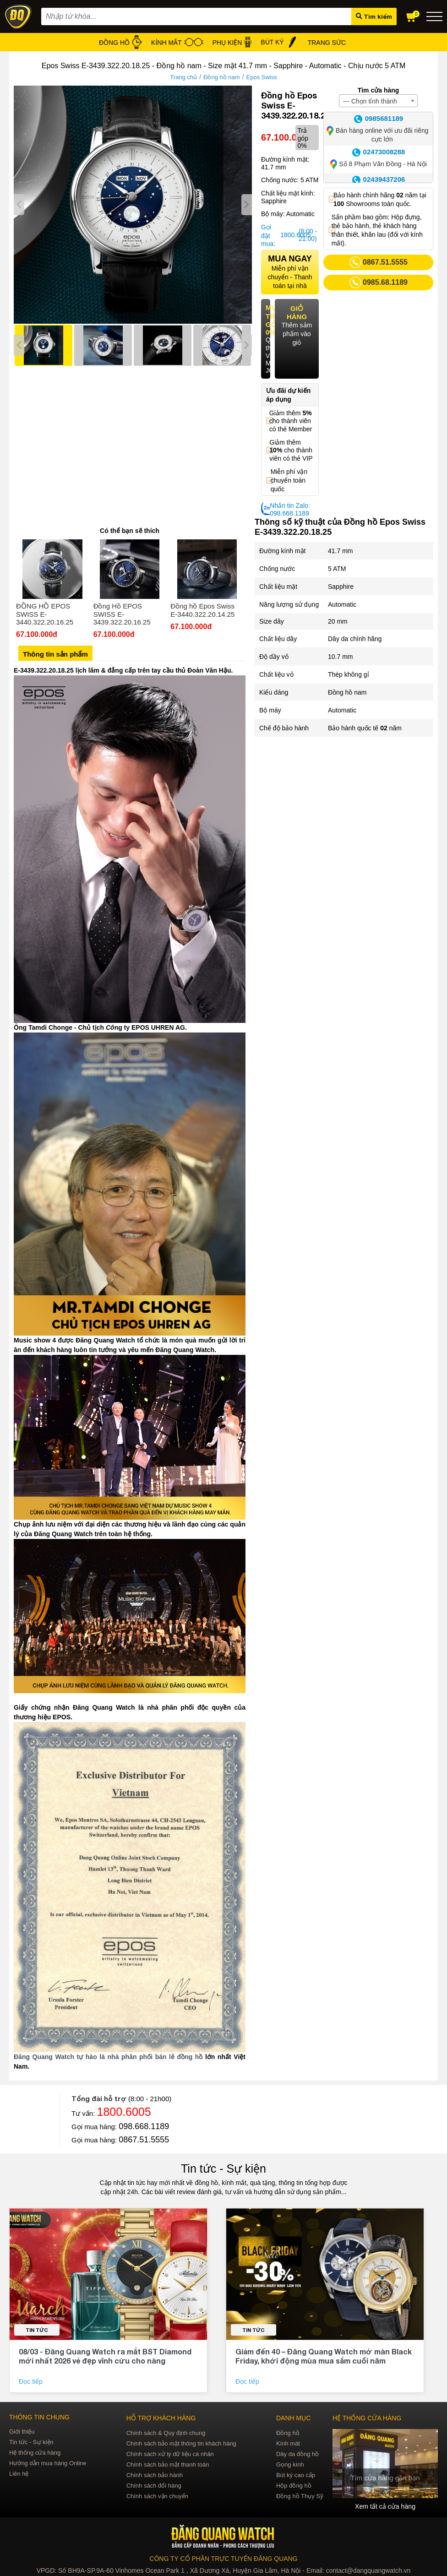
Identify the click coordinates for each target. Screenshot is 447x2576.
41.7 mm (340, 550)
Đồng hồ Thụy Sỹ (299, 2496)
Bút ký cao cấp (295, 2475)
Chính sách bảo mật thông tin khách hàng (181, 2443)
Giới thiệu (21, 2431)
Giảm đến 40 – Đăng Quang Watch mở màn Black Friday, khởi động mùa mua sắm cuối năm (323, 2356)
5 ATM (337, 568)
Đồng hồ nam (221, 77)
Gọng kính (290, 2464)
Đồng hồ (288, 2432)
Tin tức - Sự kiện (223, 2168)
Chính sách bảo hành (154, 2475)
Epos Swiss (261, 77)
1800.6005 (288, 235)
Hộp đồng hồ (293, 2485)
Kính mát (288, 2443)
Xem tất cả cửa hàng (385, 2506)
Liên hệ (18, 2473)
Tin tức (37, 2330)
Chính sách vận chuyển (157, 2496)
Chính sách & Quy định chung (166, 2432)
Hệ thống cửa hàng (34, 2452)
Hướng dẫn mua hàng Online (48, 2463)
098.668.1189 (144, 2126)
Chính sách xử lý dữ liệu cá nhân (170, 2454)
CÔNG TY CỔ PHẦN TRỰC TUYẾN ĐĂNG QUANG (223, 2558)
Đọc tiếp (31, 2381)
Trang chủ (183, 77)
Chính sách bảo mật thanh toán (167, 2464)
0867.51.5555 (144, 2139)
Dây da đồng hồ (297, 2454)
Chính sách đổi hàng (153, 2485)
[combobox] (378, 100)
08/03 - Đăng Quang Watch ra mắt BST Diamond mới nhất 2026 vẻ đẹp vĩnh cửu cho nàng (105, 2356)
